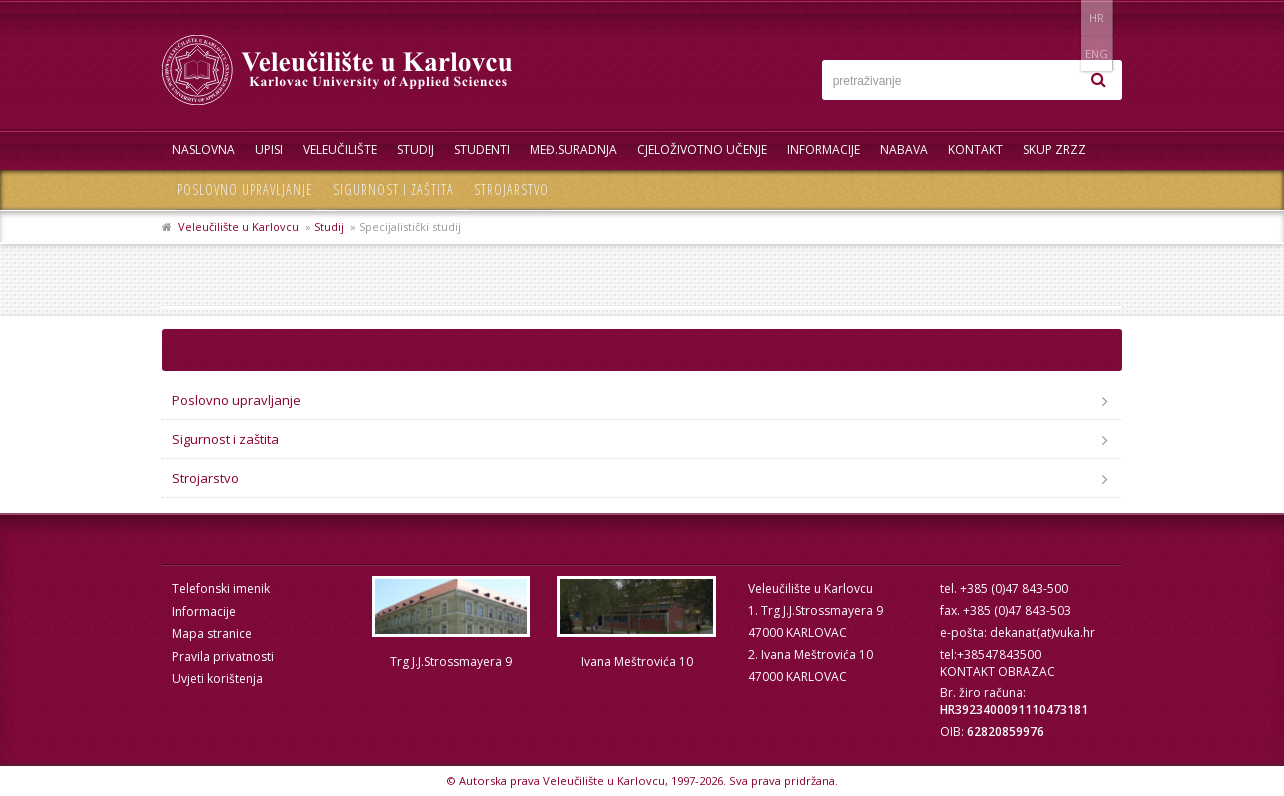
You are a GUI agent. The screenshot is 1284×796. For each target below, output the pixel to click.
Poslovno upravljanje (245, 189)
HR (1060, 17)
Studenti (482, 149)
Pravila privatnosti (223, 656)
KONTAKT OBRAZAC (997, 671)
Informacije (823, 149)
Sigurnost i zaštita (393, 189)
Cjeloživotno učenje (702, 149)
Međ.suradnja (573, 149)
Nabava (904, 149)
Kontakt (975, 149)
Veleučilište (340, 149)
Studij (415, 149)
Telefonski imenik (221, 588)
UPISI (269, 149)
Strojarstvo (511, 189)
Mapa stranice (212, 633)
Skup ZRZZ (1054, 149)
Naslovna (203, 149)
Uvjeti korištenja (217, 678)
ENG (1101, 17)
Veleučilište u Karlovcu (238, 226)
